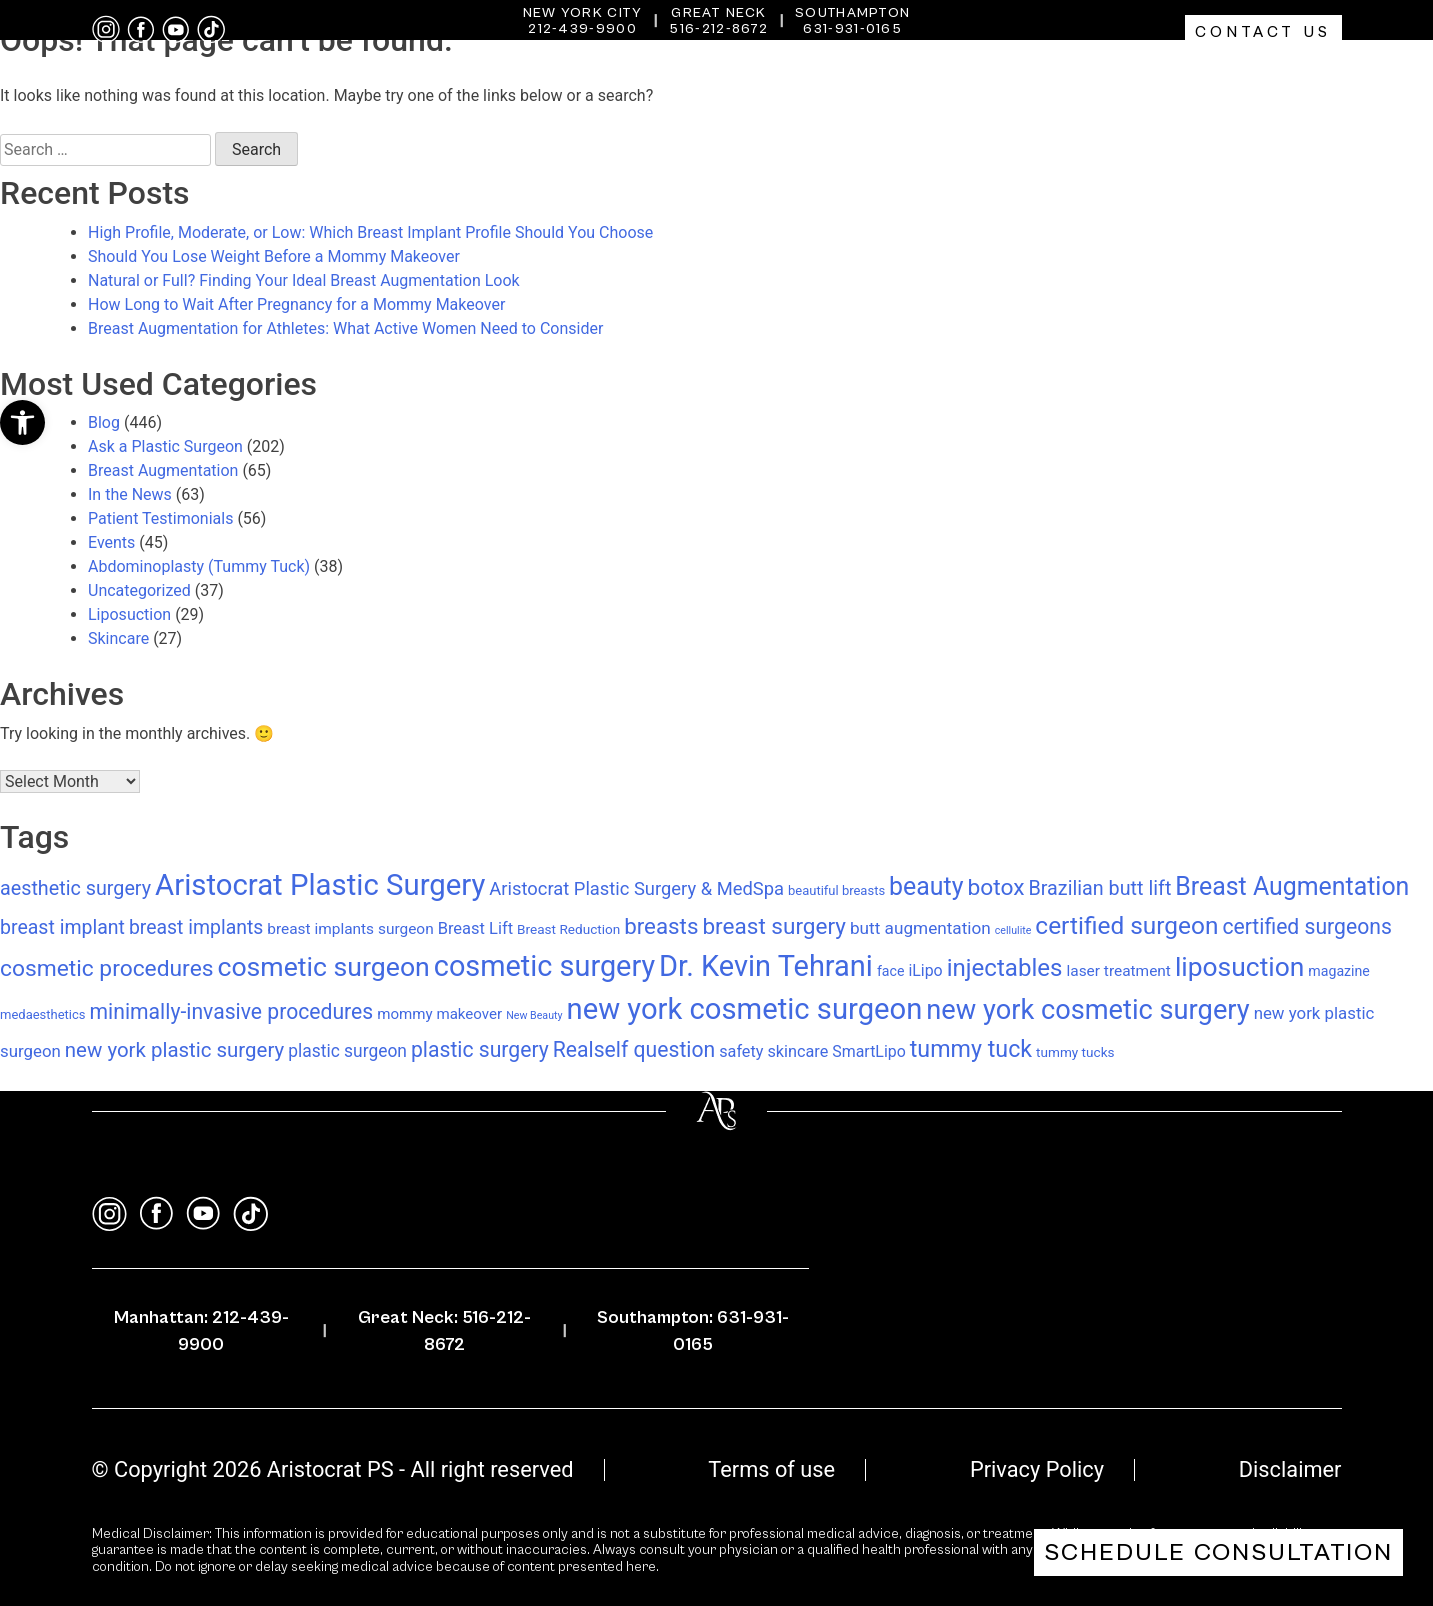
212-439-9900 (582, 29)
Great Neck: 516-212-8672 (444, 1331)
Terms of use (771, 1469)
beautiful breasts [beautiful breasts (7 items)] (836, 890)
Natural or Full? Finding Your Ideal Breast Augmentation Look (304, 280)
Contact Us (1263, 32)
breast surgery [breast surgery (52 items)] (774, 926)
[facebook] (141, 30)
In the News (130, 494)
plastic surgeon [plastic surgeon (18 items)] (347, 1051)
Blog (104, 422)
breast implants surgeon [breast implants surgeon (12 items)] (350, 929)
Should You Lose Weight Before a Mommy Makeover (274, 256)
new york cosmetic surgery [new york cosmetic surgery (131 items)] (1087, 1010)
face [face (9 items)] (891, 971)
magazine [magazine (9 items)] (1339, 971)
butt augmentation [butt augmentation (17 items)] (920, 928)
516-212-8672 (718, 29)
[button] (22, 422)
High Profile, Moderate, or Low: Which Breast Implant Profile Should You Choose (370, 232)
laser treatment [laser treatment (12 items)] (1118, 971)
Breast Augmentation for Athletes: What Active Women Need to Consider (345, 328)
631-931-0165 (852, 29)
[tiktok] (211, 29)
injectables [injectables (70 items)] (1005, 968)
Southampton (852, 13)
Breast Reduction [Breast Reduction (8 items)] (568, 929)
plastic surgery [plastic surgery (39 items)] (480, 1049)
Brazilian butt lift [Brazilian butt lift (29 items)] (1100, 888)
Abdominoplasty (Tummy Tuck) (199, 566)
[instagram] (106, 29)
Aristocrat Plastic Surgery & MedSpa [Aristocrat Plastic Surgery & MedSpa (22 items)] (636, 888)
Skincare (118, 638)
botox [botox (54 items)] (995, 887)
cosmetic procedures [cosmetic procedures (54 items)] (107, 968)
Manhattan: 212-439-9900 (201, 1331)
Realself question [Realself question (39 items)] (634, 1049)
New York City (583, 13)
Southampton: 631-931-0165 (693, 1331)
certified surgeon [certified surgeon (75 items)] (1126, 925)
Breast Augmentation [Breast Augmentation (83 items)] (1292, 886)
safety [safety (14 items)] (741, 1051)
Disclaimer (1290, 1469)
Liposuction (129, 614)
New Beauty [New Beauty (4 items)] (534, 1015)
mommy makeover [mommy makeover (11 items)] (439, 1014)
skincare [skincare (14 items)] (797, 1051)
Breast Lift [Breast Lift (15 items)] (475, 928)
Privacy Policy (1037, 1469)
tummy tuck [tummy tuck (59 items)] (971, 1049)
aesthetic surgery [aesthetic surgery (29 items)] (75, 888)
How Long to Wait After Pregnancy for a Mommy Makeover (296, 304)
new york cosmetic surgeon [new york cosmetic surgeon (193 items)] (745, 1009)
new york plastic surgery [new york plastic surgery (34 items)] (174, 1050)
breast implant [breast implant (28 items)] (62, 927)
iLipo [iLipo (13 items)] (925, 970)
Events (111, 542)
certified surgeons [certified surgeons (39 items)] (1307, 926)
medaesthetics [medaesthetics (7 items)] (43, 1014)
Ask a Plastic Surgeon (165, 446)
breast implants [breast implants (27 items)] (196, 927)
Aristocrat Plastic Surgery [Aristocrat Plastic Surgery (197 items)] (320, 885)
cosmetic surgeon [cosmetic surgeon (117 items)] (323, 967)
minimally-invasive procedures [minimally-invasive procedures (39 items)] (232, 1011)
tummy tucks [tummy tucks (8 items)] (1075, 1052)
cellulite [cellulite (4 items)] (1013, 930)
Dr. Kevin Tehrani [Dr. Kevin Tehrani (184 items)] (766, 966)
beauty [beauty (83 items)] (926, 886)
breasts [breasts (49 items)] (661, 926)
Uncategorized (139, 590)
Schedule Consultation (1218, 1552)
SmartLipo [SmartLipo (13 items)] (868, 1051)
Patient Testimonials (160, 518)
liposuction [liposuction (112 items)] (1239, 966)
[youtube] (176, 30)
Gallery (1291, 74)
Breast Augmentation (163, 470)
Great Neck (718, 13)
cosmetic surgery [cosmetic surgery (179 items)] (544, 966)
